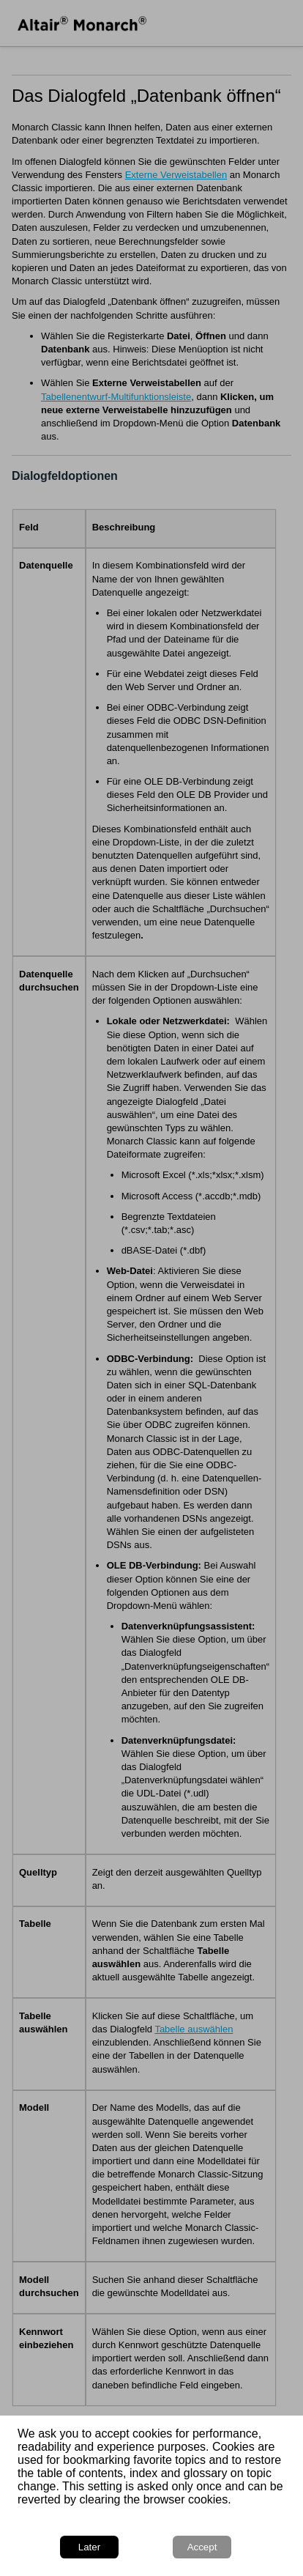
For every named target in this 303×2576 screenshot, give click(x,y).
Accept (202, 2547)
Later (89, 2547)
